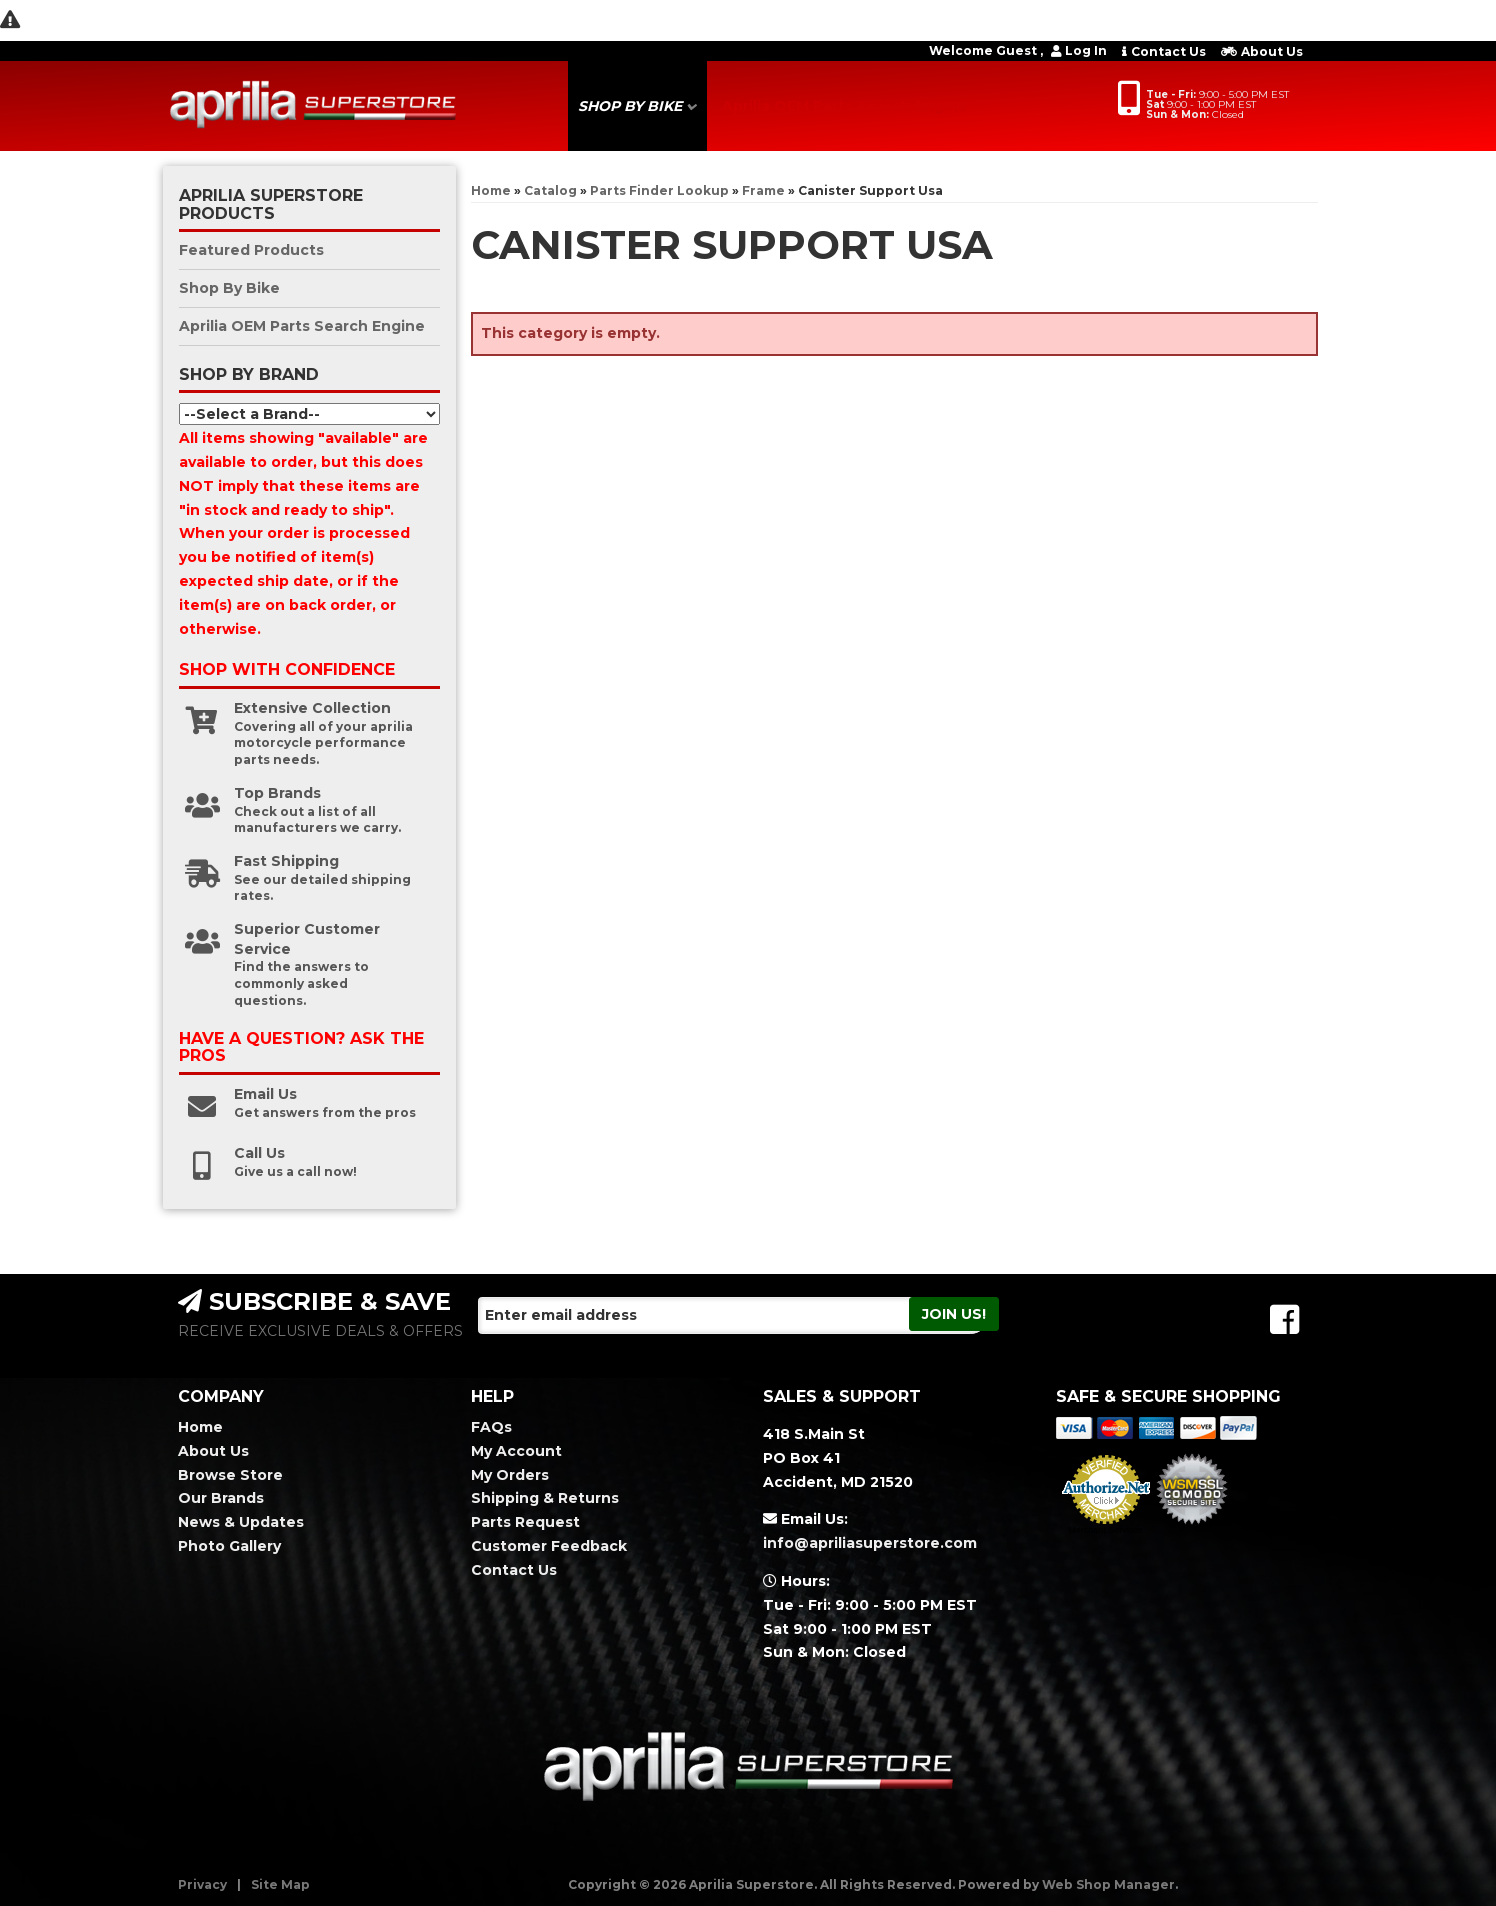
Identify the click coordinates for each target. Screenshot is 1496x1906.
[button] (637, 106)
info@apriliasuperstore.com (870, 1543)
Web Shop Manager (1108, 1884)
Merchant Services (1105, 1530)
